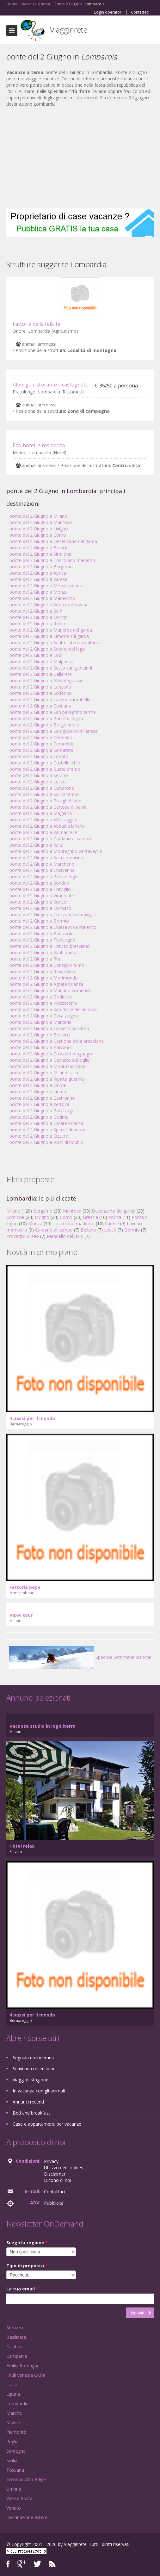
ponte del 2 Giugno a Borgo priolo (44, 725)
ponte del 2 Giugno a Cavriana (40, 706)
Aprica (114, 1217)
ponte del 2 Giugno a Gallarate (40, 674)
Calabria (14, 2347)
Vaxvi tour (21, 1615)
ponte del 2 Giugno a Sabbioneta (43, 952)
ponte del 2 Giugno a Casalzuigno (43, 1016)
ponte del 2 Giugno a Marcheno (41, 864)
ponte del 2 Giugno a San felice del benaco (53, 1009)
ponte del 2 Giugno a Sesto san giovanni (50, 668)
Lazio (11, 2384)
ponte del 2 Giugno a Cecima (39, 1117)
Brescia (90, 1217)
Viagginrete (68, 29)
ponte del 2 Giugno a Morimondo (43, 978)
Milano (13, 1211)
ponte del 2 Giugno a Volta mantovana (49, 605)
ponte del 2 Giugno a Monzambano (45, 586)
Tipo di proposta (27, 2266)
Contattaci (140, 12)
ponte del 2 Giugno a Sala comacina (46, 858)
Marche (14, 2413)
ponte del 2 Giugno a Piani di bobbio (46, 1142)
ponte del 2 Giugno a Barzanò (40, 1047)
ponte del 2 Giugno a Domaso (40, 908)
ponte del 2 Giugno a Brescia (39, 548)
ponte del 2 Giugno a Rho (35, 959)
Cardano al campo (54, 1230)
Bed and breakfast (31, 2113)
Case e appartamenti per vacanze (47, 2124)
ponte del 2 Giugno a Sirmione (40, 554)
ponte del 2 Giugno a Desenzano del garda (53, 541)
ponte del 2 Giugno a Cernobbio (42, 744)
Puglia (12, 2441)
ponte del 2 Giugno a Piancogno (42, 940)
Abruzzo (14, 2328)
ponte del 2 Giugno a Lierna (37, 1092)
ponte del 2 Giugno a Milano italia (43, 1073)
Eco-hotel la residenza (39, 445)
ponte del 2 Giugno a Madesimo (42, 598)
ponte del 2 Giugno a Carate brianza (46, 1123)
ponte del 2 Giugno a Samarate (41, 750)
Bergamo (42, 1211)
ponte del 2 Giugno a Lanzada (40, 687)
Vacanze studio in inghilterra (42, 1726)
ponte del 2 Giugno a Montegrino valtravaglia (55, 851)
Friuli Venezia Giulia (25, 2375)
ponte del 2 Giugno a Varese (38, 579)
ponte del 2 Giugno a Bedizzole (41, 933)
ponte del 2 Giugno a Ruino (37, 624)
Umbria (13, 2489)
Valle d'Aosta (19, 2498)
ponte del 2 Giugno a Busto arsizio (44, 769)
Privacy (51, 2161)
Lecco (110, 1230)
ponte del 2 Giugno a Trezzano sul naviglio (52, 914)
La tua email (22, 2289)
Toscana (15, 2470)
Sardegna (16, 2451)
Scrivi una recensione (34, 2069)
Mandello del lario (65, 1236)
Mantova (72, 1211)
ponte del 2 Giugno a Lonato (38, 756)
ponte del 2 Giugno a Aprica (37, 573)
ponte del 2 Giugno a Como (37, 535)
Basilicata (16, 2337)
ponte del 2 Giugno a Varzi (36, 845)
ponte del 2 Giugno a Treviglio (40, 889)
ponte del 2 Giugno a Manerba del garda (50, 630)
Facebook (8, 2564)
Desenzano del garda (113, 1211)
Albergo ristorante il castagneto (51, 384)
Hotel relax (21, 1846)
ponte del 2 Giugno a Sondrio (39, 883)
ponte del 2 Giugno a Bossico (39, 1035)
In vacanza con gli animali (39, 2091)
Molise (13, 2422)
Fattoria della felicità (36, 323)
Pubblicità (54, 2203)
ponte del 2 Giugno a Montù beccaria (47, 1066)
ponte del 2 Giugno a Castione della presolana (56, 1041)
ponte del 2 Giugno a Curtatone (41, 788)
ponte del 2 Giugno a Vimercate (41, 896)
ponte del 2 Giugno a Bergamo (41, 567)
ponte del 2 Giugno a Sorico (37, 902)
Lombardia (17, 2403)
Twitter (37, 2564)
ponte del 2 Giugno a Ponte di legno (46, 718)
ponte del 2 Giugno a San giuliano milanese (53, 731)
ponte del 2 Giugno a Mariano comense (50, 990)
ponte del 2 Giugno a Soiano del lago (47, 649)
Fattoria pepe (24, 1587)
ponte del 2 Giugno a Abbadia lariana (47, 826)
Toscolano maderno (74, 1223)
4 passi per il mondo (32, 1418)
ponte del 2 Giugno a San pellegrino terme (52, 712)
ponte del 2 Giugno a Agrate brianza (46, 984)
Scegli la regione (27, 2242)
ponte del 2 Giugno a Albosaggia (42, 820)
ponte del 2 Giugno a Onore (37, 1085)
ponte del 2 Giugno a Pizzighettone (45, 801)
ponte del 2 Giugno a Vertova (39, 1104)
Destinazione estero (27, 2517)
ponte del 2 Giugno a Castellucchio (44, 763)
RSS (52, 2564)
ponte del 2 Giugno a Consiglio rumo (46, 965)
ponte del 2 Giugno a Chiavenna (42, 870)
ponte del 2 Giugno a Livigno (38, 529)
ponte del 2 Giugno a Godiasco (41, 997)
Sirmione (15, 1217)
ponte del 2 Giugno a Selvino (38, 775)
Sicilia (11, 2460)
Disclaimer (54, 2174)
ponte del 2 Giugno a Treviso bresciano (49, 946)
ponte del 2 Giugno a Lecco (37, 782)
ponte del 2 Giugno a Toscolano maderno (52, 560)
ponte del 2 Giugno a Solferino (40, 693)
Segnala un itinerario (33, 2057)
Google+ (21, 2564)
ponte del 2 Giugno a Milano (38, 516)
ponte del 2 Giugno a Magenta (40, 813)
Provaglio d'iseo (22, 1236)
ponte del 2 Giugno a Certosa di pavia (47, 807)
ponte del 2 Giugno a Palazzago (42, 1111)
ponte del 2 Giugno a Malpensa (41, 661)
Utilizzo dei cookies (63, 2168)
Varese (112, 1223)
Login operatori (108, 12)
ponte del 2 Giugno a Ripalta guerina (46, 1079)
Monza (35, 1223)
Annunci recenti (28, 2102)
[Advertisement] (80, 158)
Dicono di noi (57, 2180)
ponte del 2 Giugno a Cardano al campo (50, 839)
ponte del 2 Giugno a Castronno (42, 1098)
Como (66, 1217)
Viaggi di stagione (30, 2080)
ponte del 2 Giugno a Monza (38, 592)
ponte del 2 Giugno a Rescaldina (42, 971)
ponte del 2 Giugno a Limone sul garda (49, 636)
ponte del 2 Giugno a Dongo (38, 617)
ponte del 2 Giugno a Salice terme (44, 794)
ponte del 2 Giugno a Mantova (40, 522)
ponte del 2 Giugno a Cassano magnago (50, 1054)
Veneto (13, 2508)
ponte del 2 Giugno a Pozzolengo (43, 877)
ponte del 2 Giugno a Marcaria (40, 1022)
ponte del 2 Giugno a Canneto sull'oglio (49, 1060)
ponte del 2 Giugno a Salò (35, 611)
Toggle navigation (11, 30)
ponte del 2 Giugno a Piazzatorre (43, 1003)
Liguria (13, 2394)
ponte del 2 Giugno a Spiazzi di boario (48, 1130)
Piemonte (16, 2432)
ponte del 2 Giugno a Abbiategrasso (46, 680)
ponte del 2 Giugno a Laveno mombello (50, 699)
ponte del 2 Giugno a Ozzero (38, 1136)
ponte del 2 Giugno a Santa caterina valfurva (54, 642)
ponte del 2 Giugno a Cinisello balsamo (49, 1028)
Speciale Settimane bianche (80, 1657)
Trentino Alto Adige (26, 2479)
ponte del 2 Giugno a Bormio (39, 921)
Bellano (88, 1230)
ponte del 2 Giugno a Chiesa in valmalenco (52, 927)
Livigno (42, 1217)
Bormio (132, 1230)
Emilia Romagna (23, 2366)
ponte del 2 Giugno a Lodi (35, 655)
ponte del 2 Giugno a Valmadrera (43, 832)
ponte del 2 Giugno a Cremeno (40, 737)
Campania (16, 2356)
